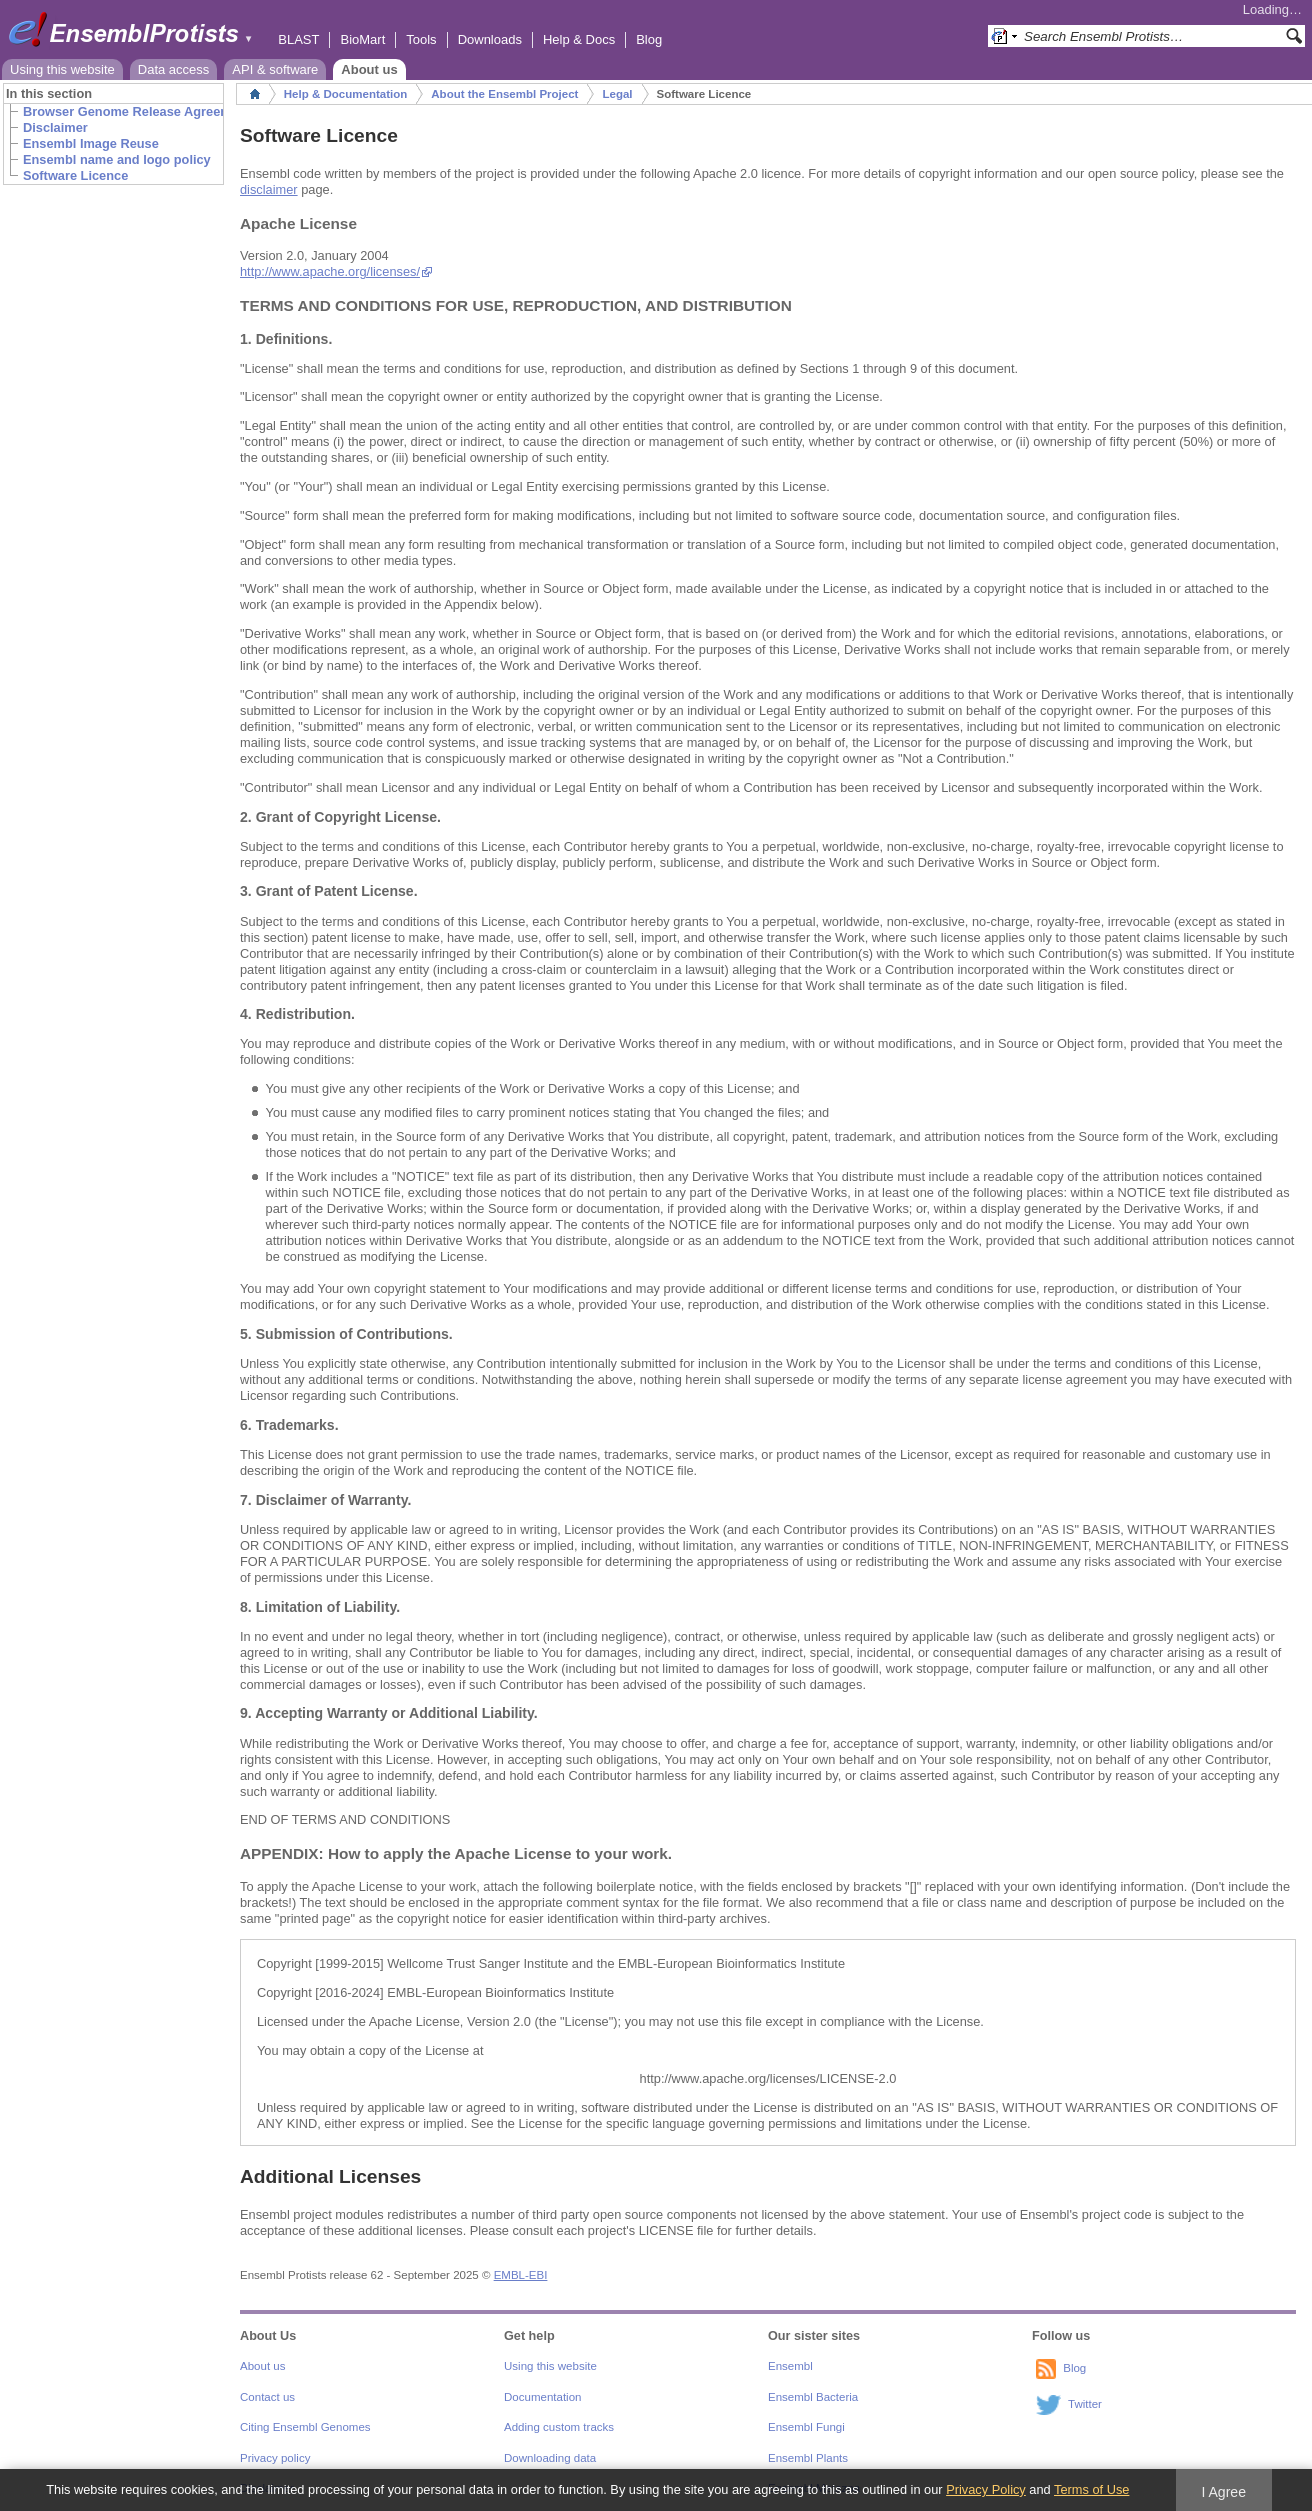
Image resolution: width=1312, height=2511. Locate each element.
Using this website (62, 69)
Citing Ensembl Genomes (305, 2427)
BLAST (298, 39)
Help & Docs (579, 39)
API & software (275, 69)
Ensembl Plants (808, 2458)
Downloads (490, 39)
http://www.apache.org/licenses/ (330, 271)
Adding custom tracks (559, 2427)
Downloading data (550, 2458)
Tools (421, 39)
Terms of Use (1091, 2489)
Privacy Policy (986, 2489)
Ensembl (790, 2366)
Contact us (267, 2397)
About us (369, 69)
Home (255, 94)
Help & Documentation (345, 94)
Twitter (1085, 2405)
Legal (617, 94)
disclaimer (269, 189)
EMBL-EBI (521, 2275)
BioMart (362, 39)
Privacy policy (275, 2458)
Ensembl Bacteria (813, 2397)
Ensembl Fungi (806, 2427)
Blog (649, 39)
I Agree (1223, 2492)
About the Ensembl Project (504, 94)
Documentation (542, 2397)
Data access (174, 69)
